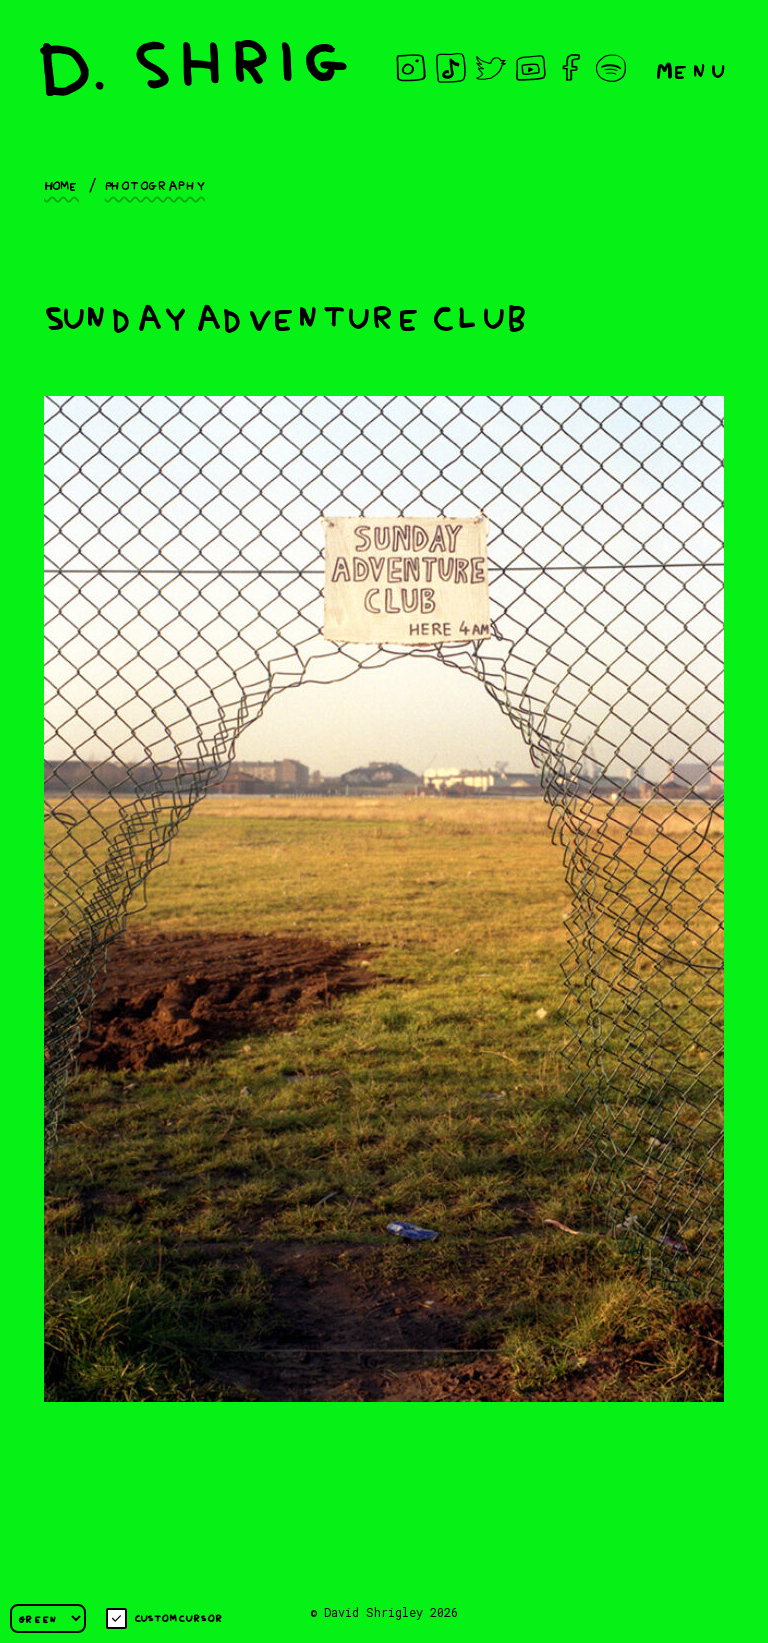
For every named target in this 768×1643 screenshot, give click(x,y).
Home (61, 184)
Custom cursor (164, 1618)
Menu (692, 68)
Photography (155, 184)
